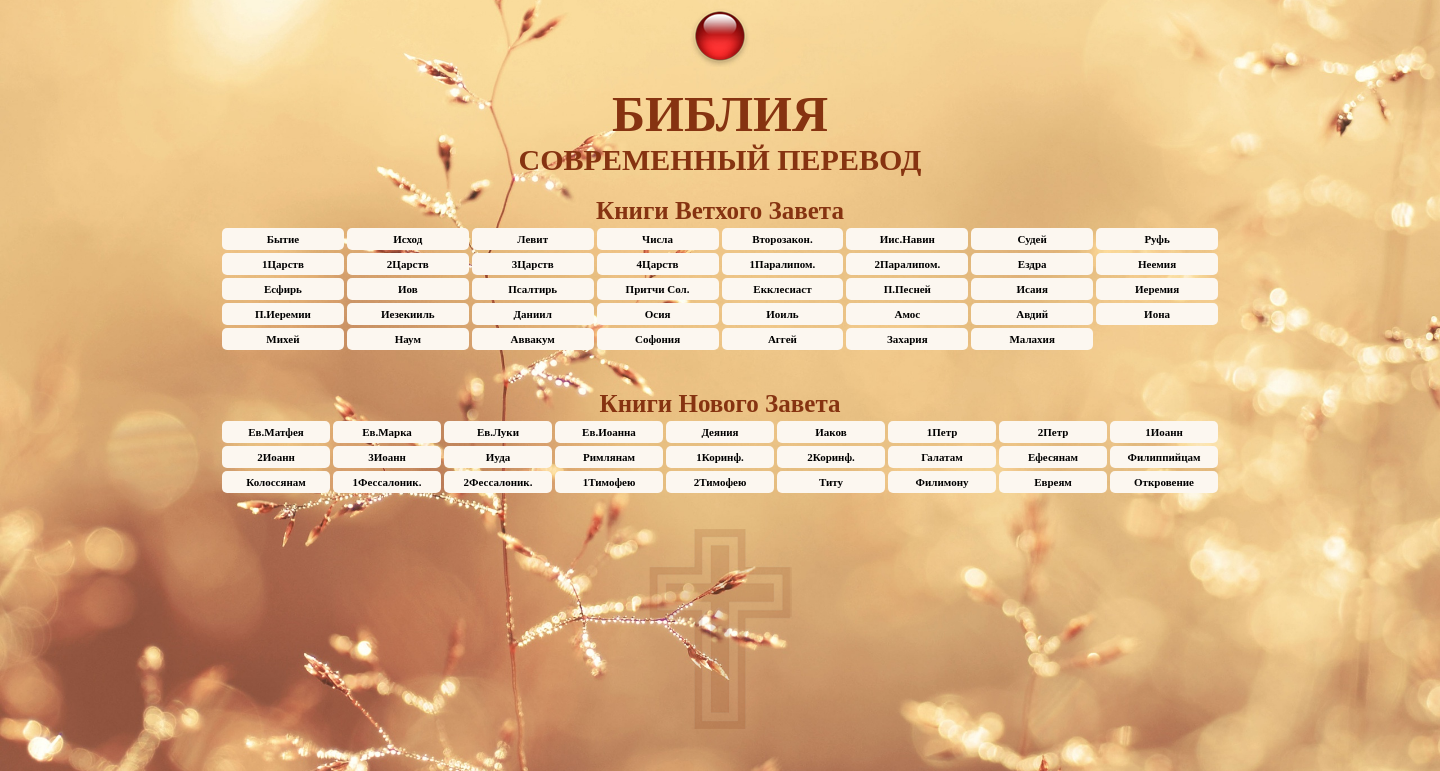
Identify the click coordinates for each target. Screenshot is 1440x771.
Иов (408, 289)
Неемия (1157, 264)
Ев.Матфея (275, 432)
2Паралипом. (907, 264)
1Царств (283, 264)
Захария (907, 339)
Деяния (719, 432)
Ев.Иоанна (609, 432)
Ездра (1032, 264)
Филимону (942, 482)
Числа (657, 239)
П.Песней (907, 289)
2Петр (1053, 432)
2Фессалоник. (498, 482)
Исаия (1032, 289)
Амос (907, 314)
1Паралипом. (783, 264)
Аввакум (533, 339)
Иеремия (1157, 289)
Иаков (830, 432)
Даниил (533, 314)
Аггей (782, 339)
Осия (658, 314)
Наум (408, 339)
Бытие (283, 239)
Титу (831, 482)
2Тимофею (720, 482)
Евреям (1053, 482)
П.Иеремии (283, 314)
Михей (282, 339)
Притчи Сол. (658, 289)
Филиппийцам (1164, 457)
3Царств (533, 264)
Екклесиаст (782, 289)
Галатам (942, 457)
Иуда (498, 457)
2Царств (408, 264)
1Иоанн (1164, 432)
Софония (657, 339)
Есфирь (283, 289)
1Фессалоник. (387, 482)
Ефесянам (1053, 457)
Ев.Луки (498, 432)
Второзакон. (782, 239)
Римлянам (609, 457)
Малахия (1031, 339)
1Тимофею (609, 482)
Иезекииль (408, 314)
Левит (532, 239)
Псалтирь (532, 289)
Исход (407, 239)
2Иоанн (276, 457)
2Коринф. (831, 457)
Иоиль (782, 314)
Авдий (1032, 314)
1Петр (942, 432)
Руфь (1156, 239)
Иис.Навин (907, 239)
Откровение (1164, 482)
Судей (1032, 239)
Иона (1157, 314)
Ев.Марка (387, 432)
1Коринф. (720, 457)
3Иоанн (387, 457)
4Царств (658, 264)
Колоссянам (276, 482)
